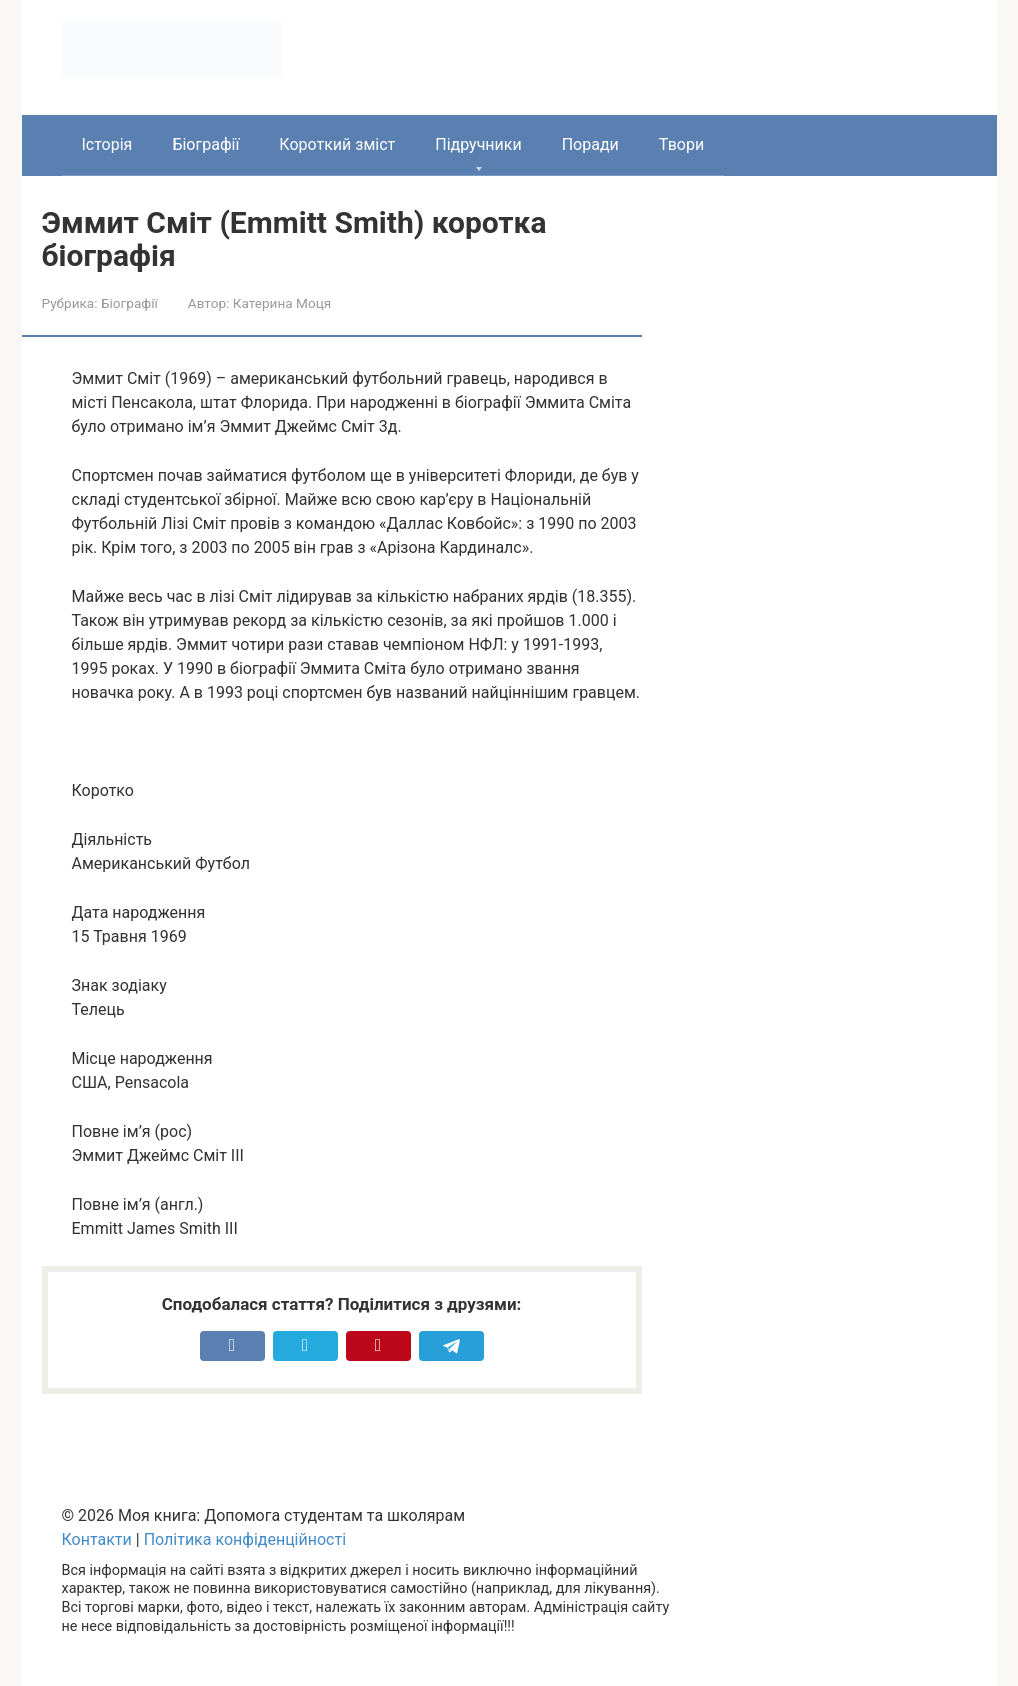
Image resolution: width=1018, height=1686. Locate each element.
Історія (107, 144)
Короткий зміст (337, 144)
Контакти (97, 1539)
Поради (590, 144)
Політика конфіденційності (245, 1539)
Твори (681, 144)
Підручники (478, 144)
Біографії (205, 144)
